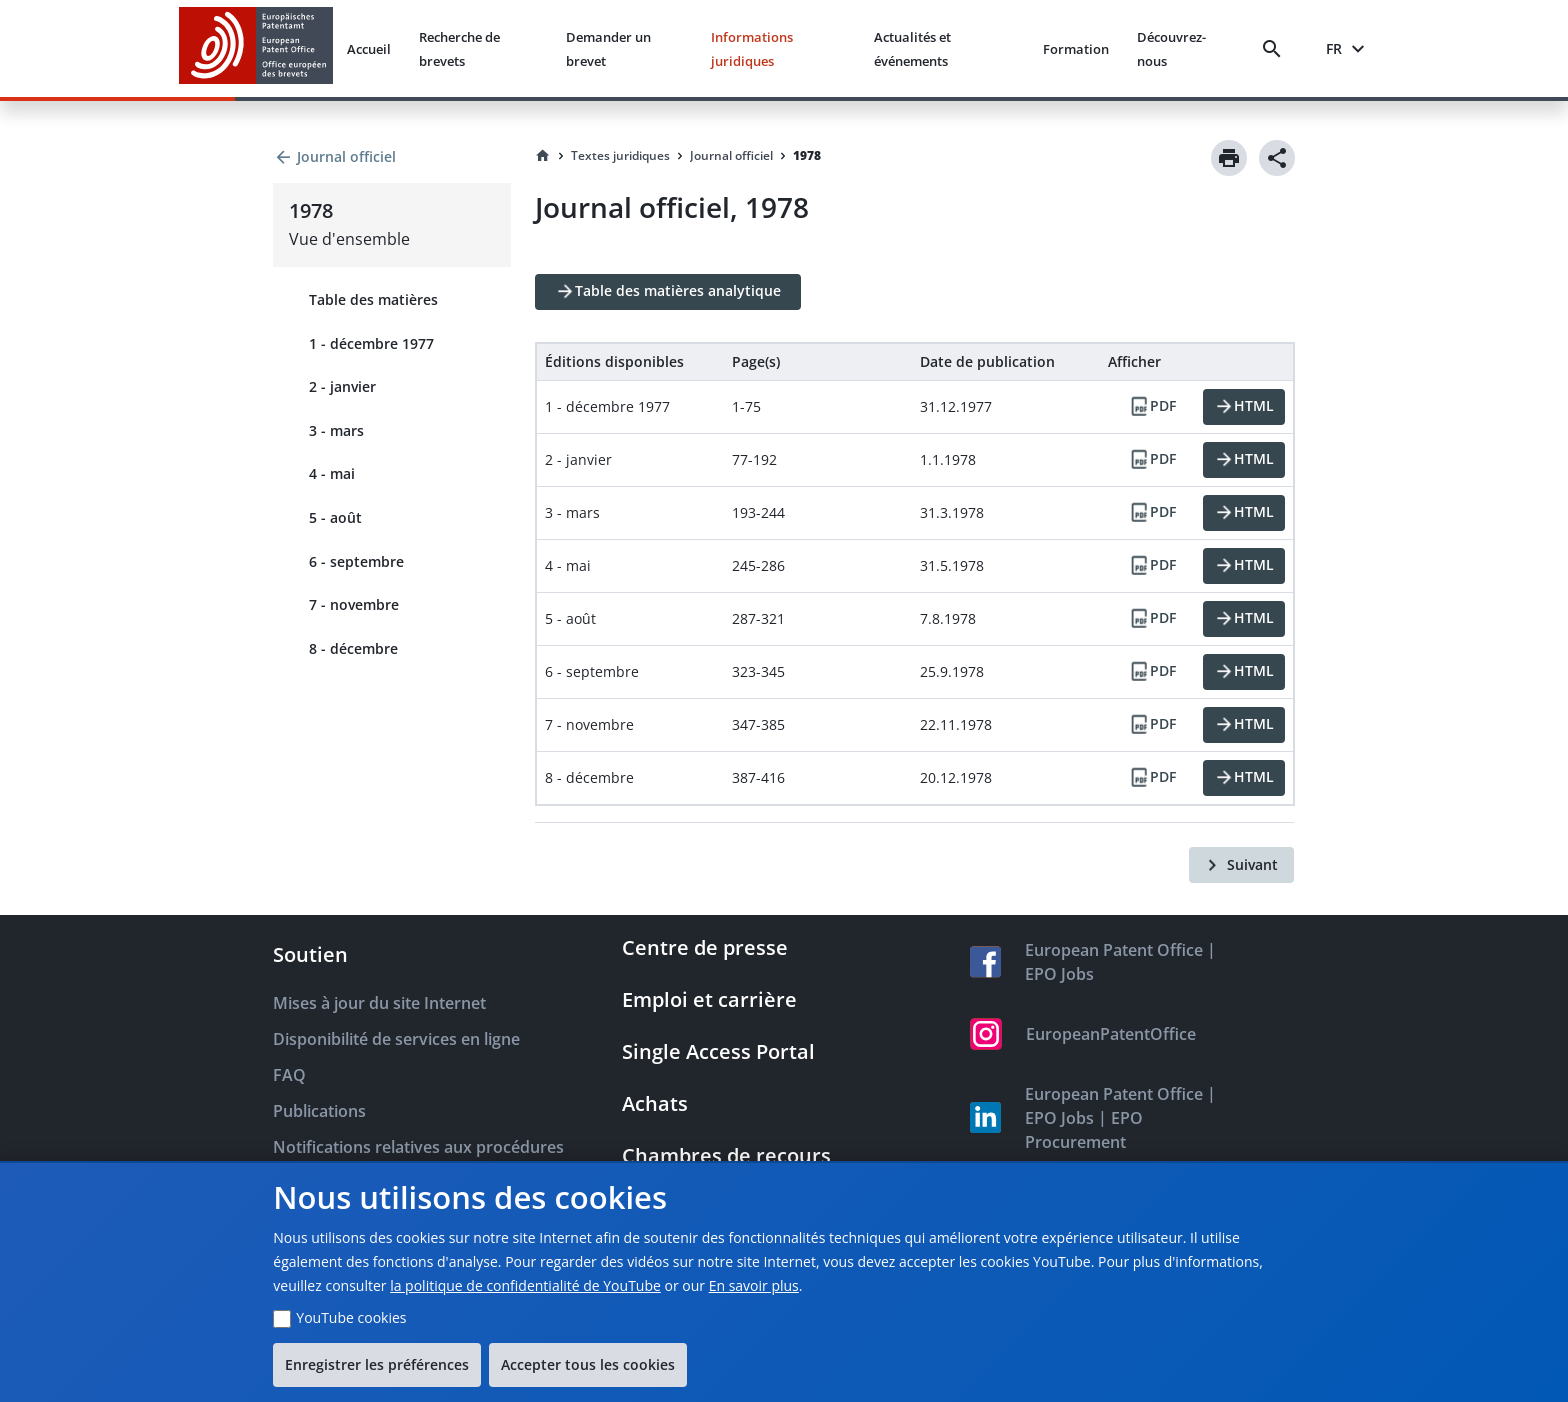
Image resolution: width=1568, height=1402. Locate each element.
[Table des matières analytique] (668, 292)
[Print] (1229, 158)
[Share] (1277, 158)
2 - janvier (342, 386)
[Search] (1276, 49)
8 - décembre (353, 648)
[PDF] (1152, 407)
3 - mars (336, 430)
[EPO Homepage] (256, 48)
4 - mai (332, 473)
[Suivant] (1241, 865)
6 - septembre (356, 561)
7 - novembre (354, 604)
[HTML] (1244, 407)
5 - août (335, 517)
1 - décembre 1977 (371, 343)
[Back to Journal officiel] (391, 157)
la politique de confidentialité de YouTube (525, 1285)
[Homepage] (543, 156)
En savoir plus (754, 1285)
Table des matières (373, 299)
